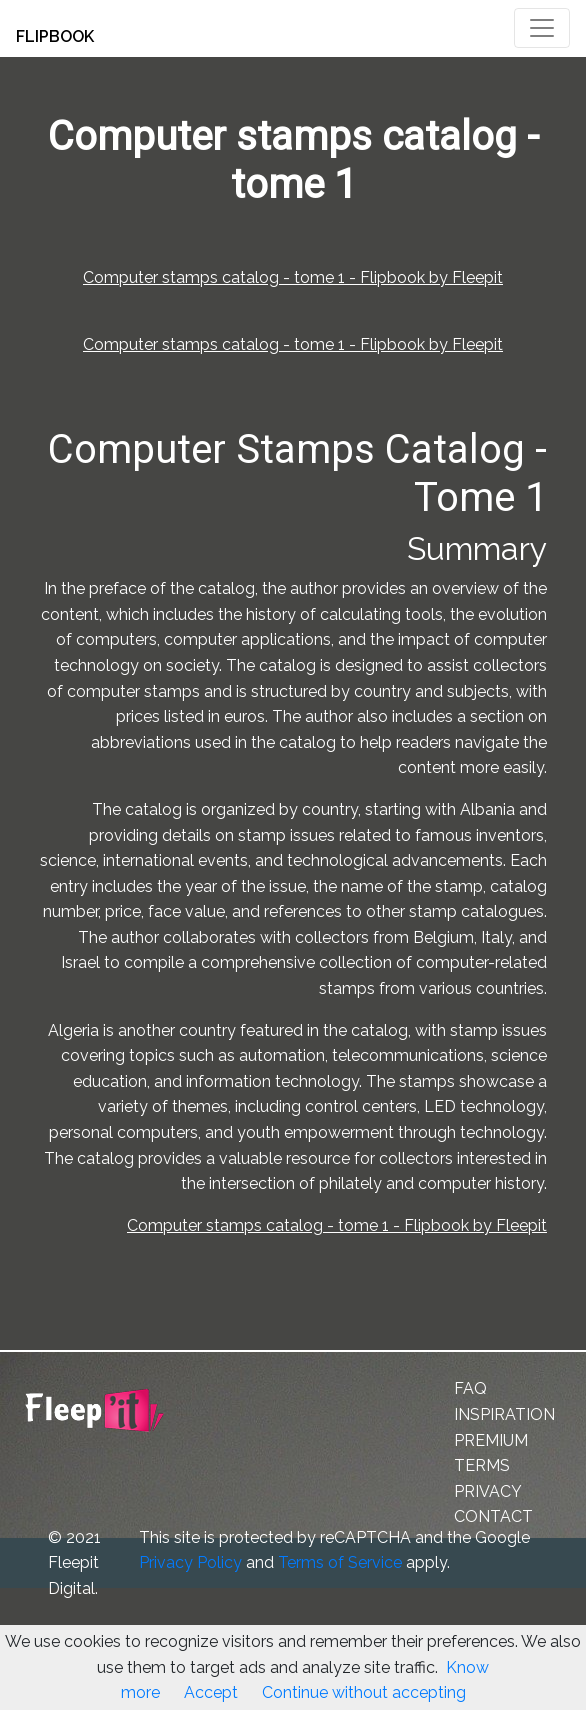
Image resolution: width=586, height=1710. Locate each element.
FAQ (470, 1388)
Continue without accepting (364, 1692)
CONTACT (493, 1516)
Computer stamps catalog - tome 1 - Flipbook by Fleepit (293, 277)
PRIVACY (488, 1491)
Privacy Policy (190, 1562)
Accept (211, 1692)
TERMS (482, 1465)
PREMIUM (491, 1440)
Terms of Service (340, 1562)
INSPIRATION (504, 1414)
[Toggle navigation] (542, 28)
